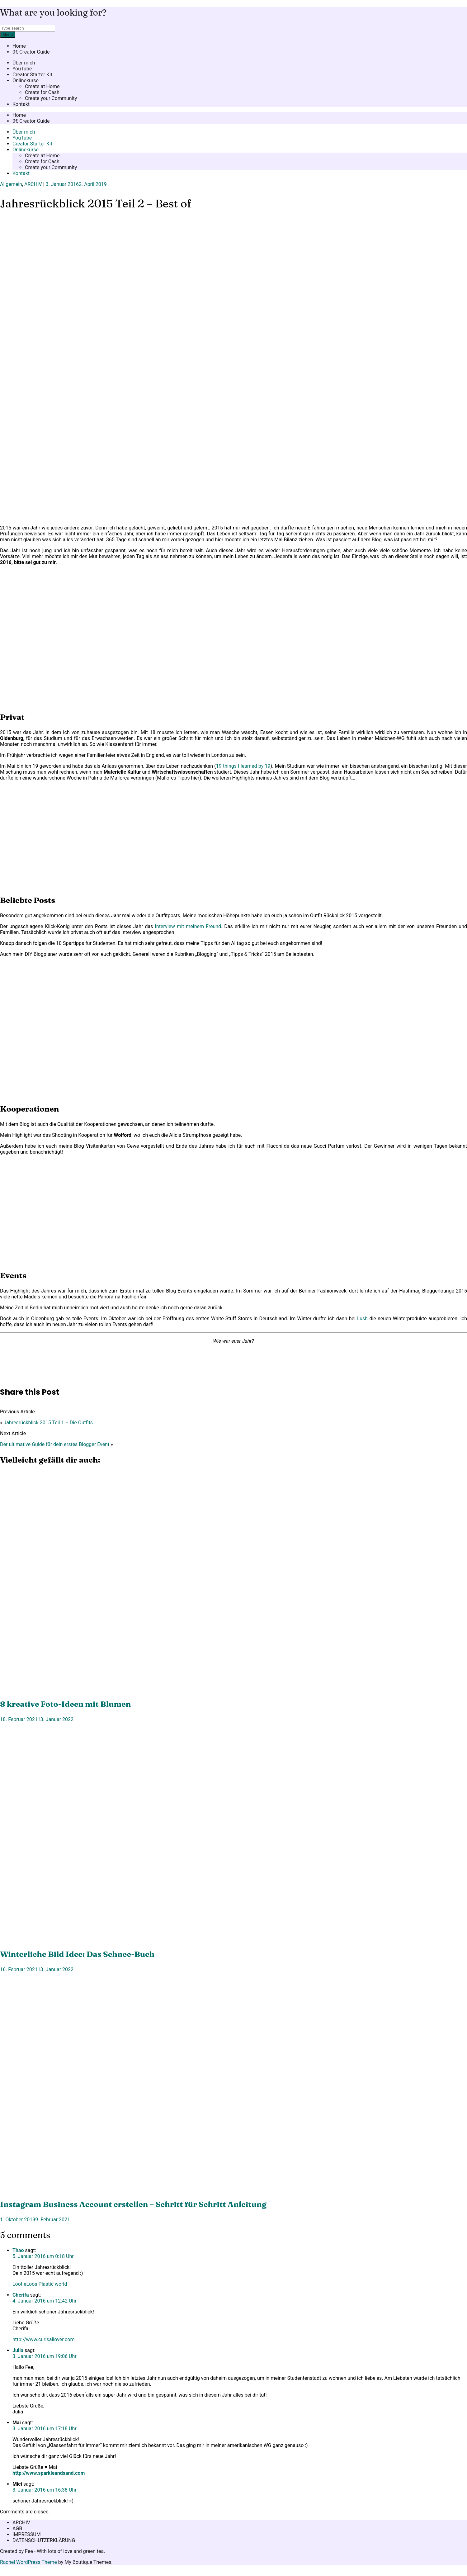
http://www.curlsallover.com (43, 2339)
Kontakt (21, 104)
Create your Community (51, 98)
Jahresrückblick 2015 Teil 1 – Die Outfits (48, 1423)
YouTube (22, 69)
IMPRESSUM (26, 2534)
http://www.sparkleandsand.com (48, 2473)
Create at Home (42, 86)
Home (19, 46)
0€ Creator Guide (31, 52)
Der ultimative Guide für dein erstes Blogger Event (54, 1444)
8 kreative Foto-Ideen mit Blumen (65, 1704)
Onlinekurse (25, 80)
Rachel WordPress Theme (28, 2562)
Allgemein (11, 184)
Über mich (23, 63)
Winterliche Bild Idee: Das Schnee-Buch (77, 1954)
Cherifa (20, 2295)
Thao (18, 2250)
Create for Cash (42, 92)
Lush (362, 1318)
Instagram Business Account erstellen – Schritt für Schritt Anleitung (133, 2204)
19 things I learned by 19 (243, 766)
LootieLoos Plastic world (39, 2284)
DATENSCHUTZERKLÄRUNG (43, 2540)
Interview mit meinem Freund (188, 926)
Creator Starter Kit (32, 75)
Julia (17, 2350)
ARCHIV (33, 184)
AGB (17, 2528)
